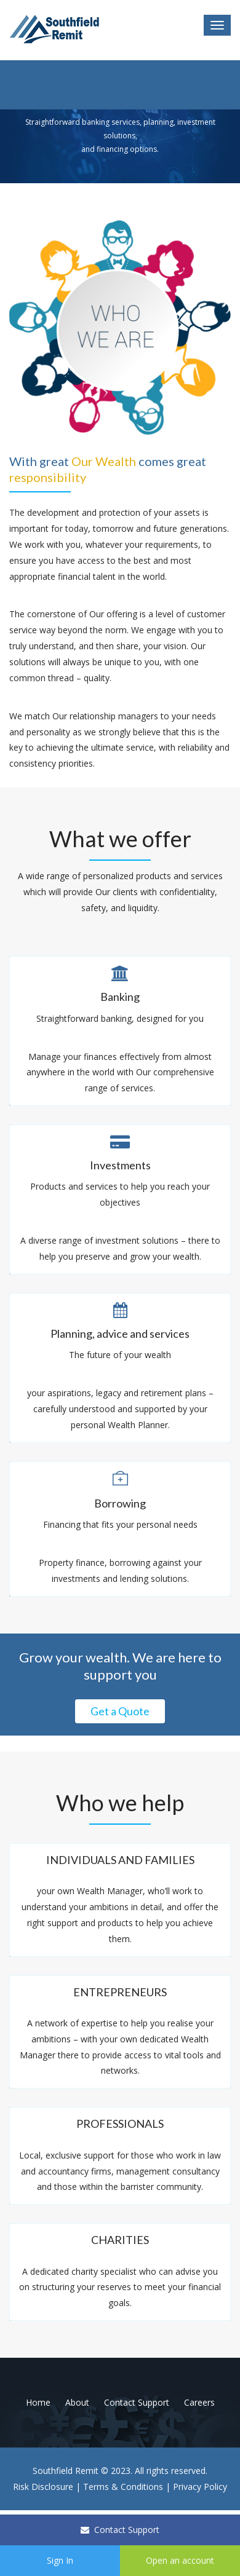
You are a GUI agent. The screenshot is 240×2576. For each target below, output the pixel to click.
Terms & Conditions (123, 2486)
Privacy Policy (200, 2486)
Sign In (60, 2560)
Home (38, 2402)
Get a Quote (120, 1711)
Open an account (180, 2560)
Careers (199, 2402)
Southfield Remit (65, 2470)
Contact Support (120, 2529)
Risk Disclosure (43, 2486)
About (77, 2402)
